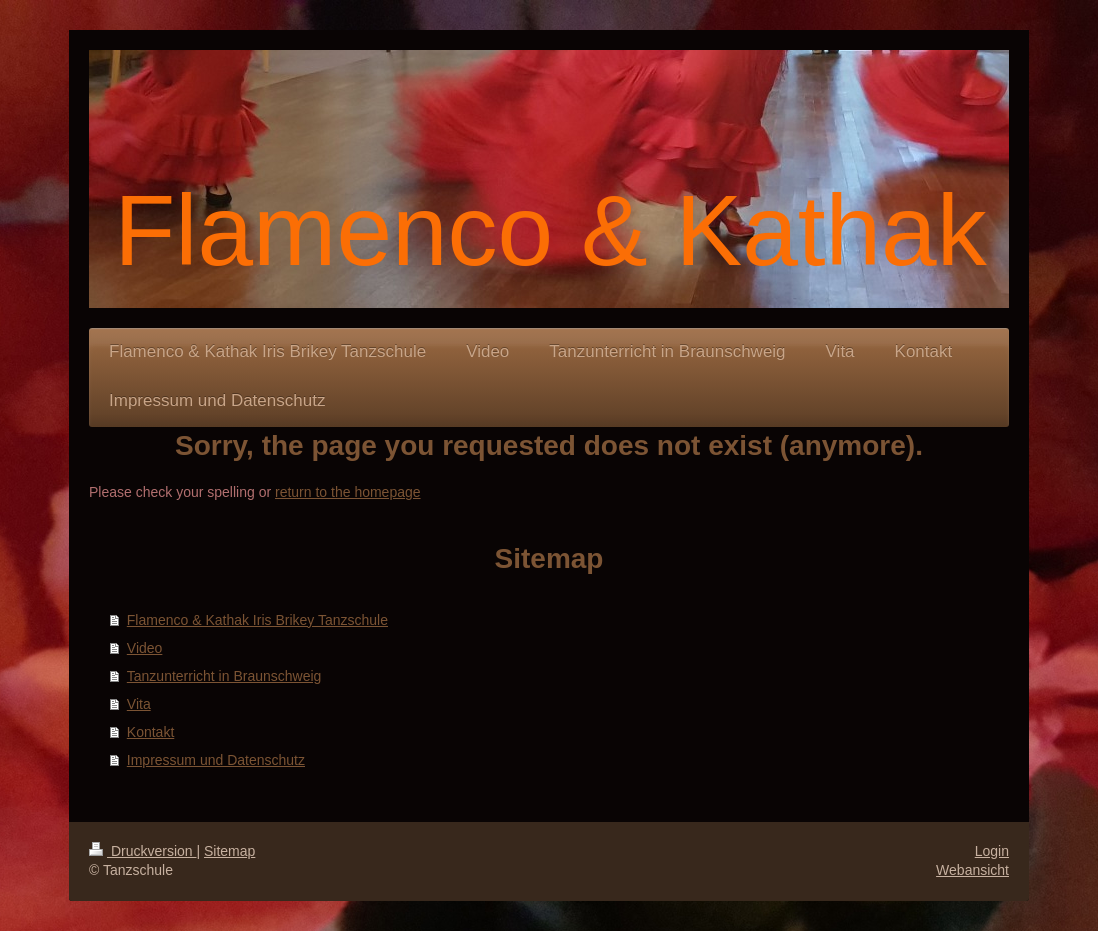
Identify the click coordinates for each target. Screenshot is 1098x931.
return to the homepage (348, 492)
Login (992, 851)
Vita (139, 704)
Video (145, 648)
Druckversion (142, 851)
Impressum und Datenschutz (216, 760)
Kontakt (150, 732)
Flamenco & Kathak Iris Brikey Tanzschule (257, 620)
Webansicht (972, 870)
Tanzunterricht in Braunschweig (224, 676)
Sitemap (229, 851)
